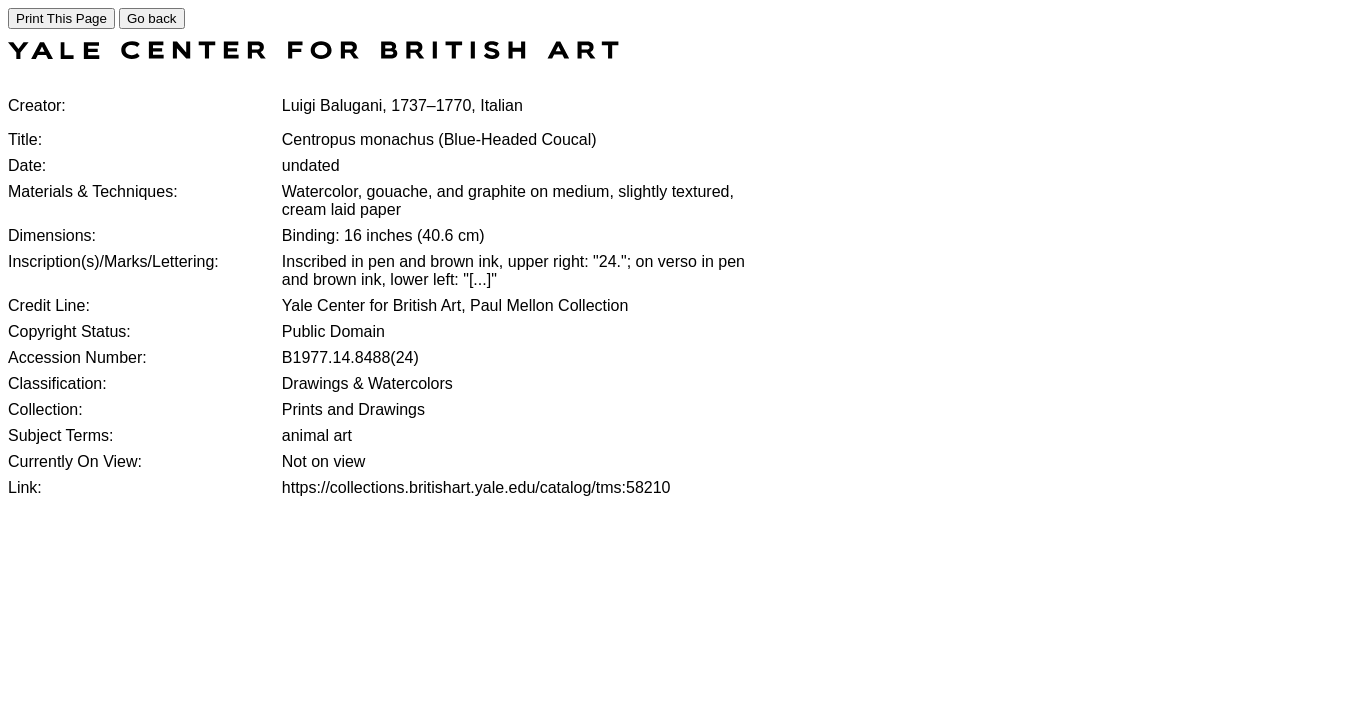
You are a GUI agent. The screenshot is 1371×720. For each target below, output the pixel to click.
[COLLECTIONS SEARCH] (313, 53)
